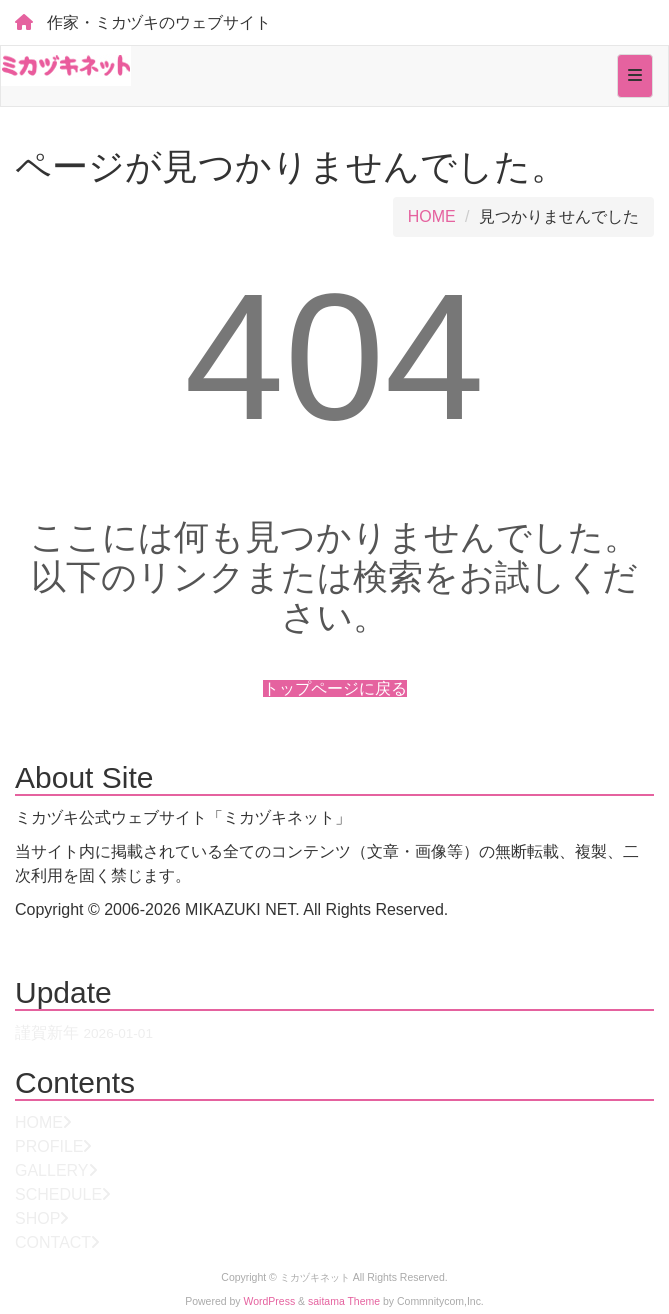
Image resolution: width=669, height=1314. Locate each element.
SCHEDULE (58, 1194)
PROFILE (49, 1146)
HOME (432, 216)
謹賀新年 (47, 1032)
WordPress (270, 1301)
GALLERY (52, 1170)
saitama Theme (344, 1301)
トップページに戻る (335, 688)
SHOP (37, 1218)
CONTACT (53, 1242)
